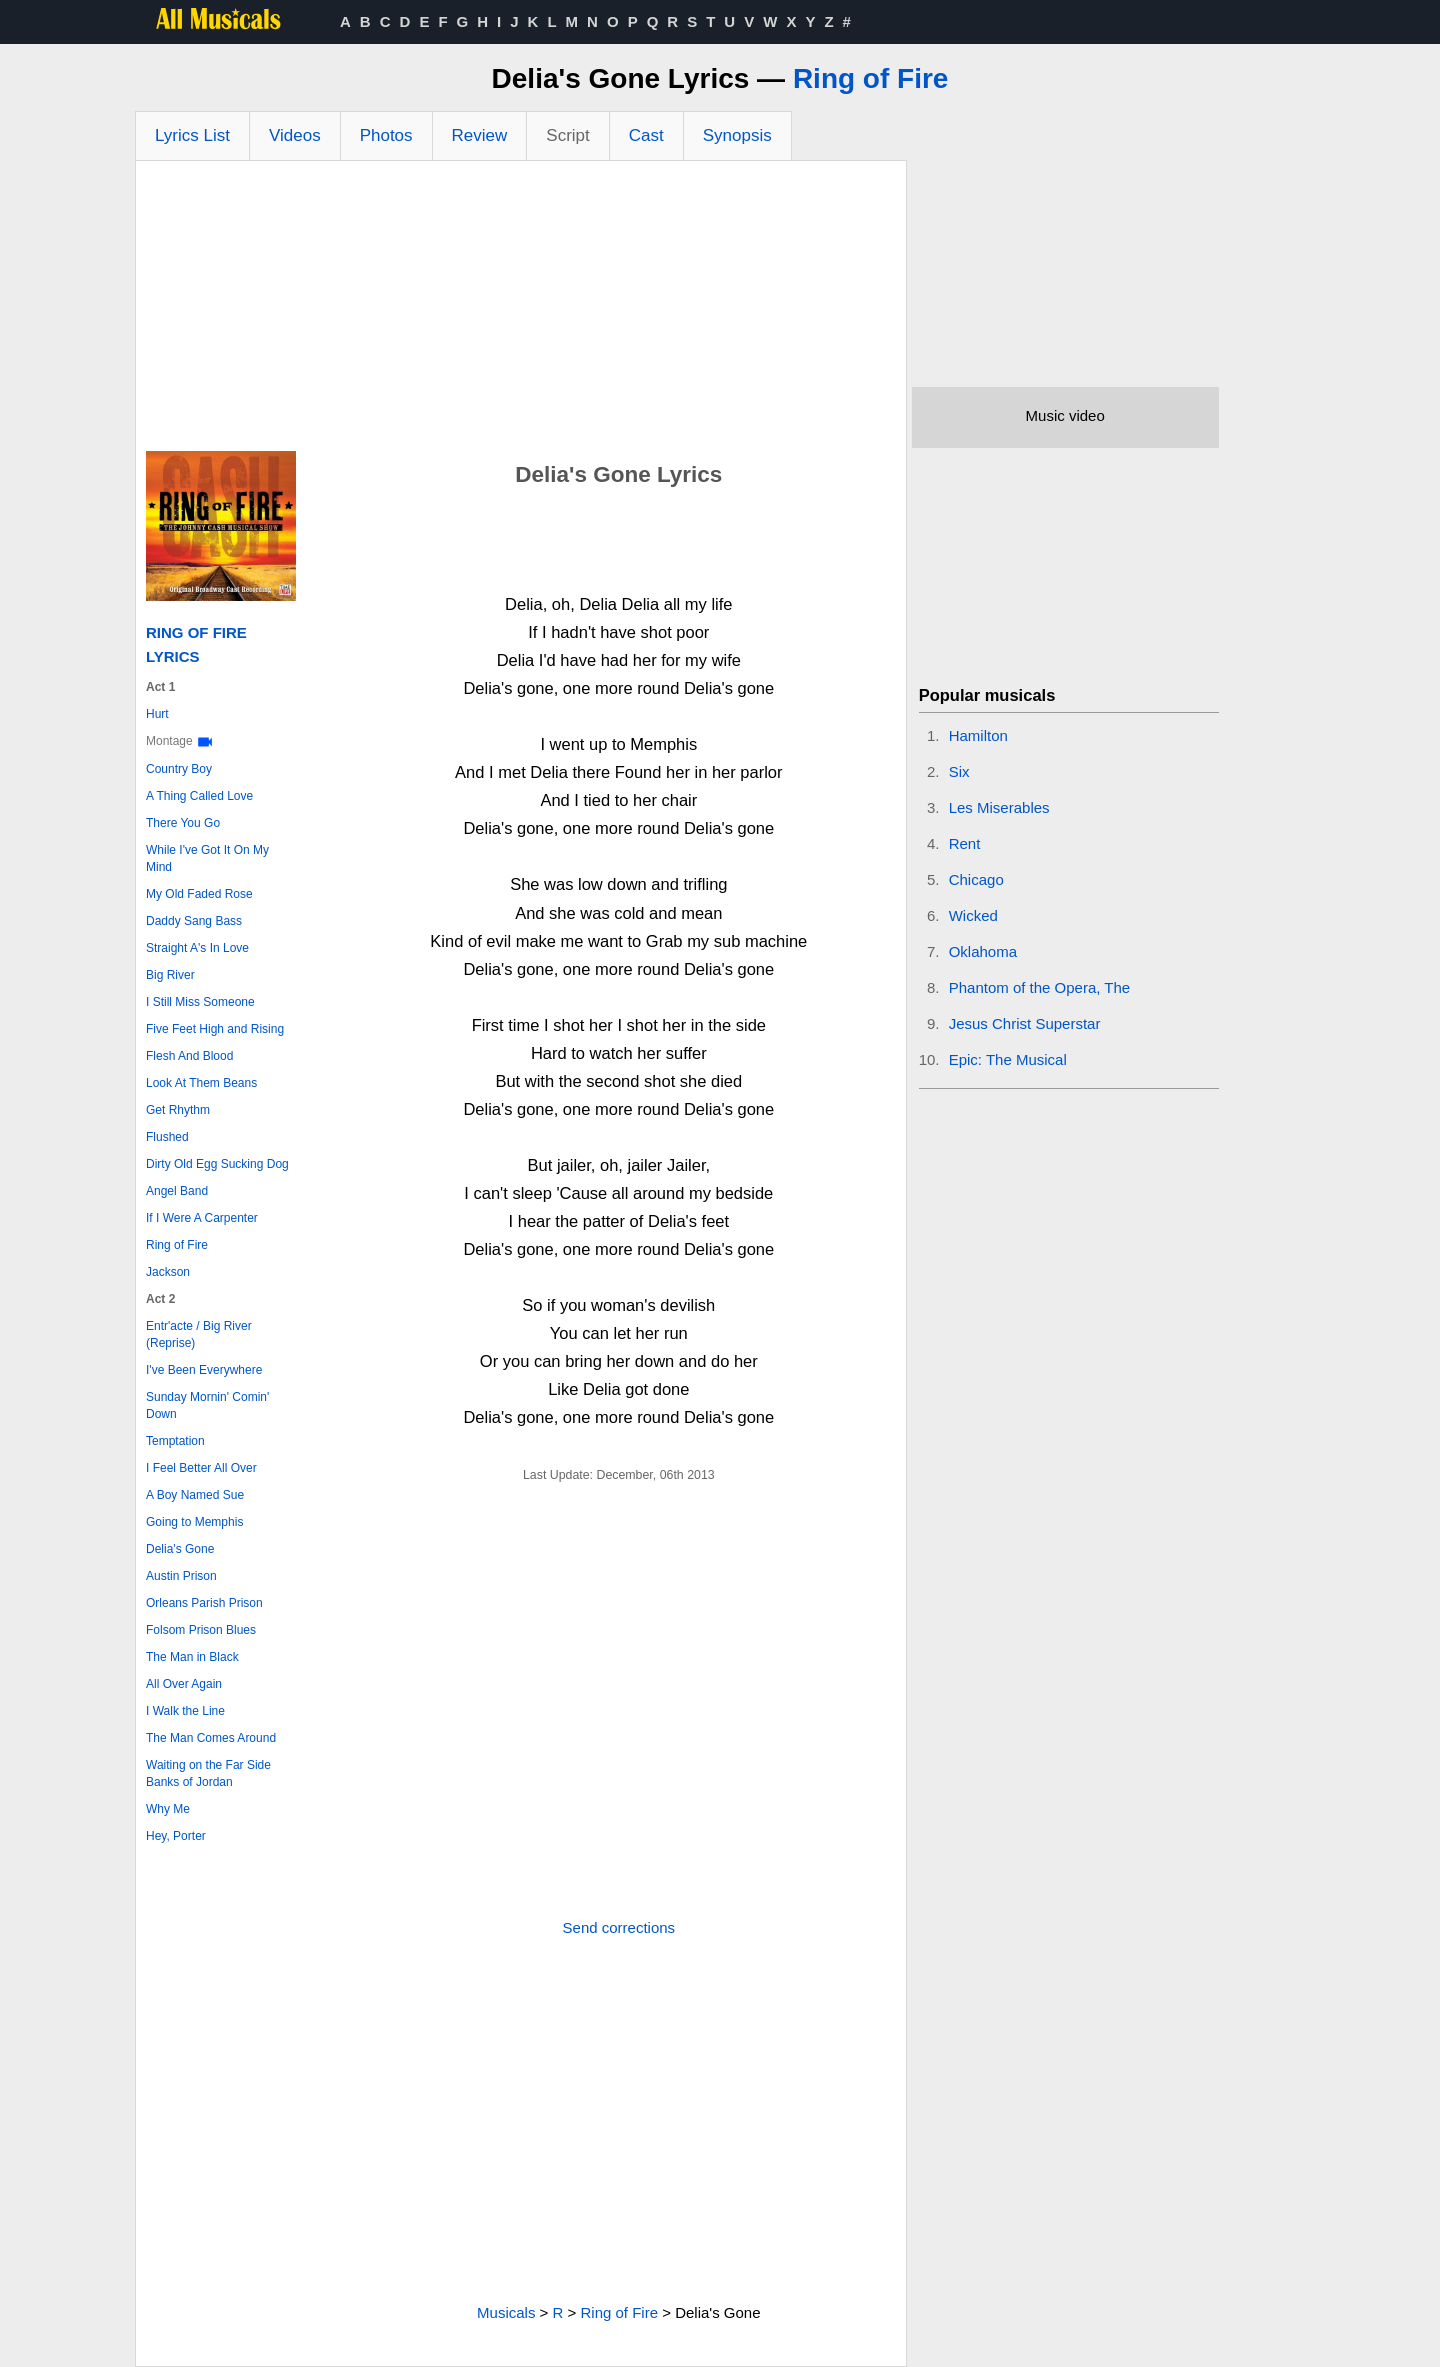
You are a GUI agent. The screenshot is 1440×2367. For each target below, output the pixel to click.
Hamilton (978, 735)
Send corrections (619, 1927)
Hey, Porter (176, 1836)
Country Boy (179, 769)
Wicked (973, 915)
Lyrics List (192, 135)
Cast (646, 135)
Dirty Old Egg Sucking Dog (217, 1164)
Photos (386, 135)
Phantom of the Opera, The (1040, 987)
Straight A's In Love (197, 948)
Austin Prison (181, 1576)
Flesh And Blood (189, 1056)
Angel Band (177, 1191)
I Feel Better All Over (201, 1468)
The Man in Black (192, 1657)
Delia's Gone (180, 1549)
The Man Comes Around (211, 1738)
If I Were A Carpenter (202, 1218)
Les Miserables (999, 807)
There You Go (183, 823)
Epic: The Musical (1008, 1059)
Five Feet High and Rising (215, 1029)
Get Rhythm (178, 1110)
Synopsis (737, 135)
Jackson (168, 1272)
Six (959, 771)
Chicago (976, 879)
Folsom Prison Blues (201, 1630)
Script (567, 135)
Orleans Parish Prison (204, 1603)
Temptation (175, 1441)
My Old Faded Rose (199, 894)
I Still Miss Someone (200, 1002)
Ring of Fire (871, 78)
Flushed (167, 1137)
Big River (170, 975)
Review (480, 135)
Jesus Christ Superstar (1025, 1023)
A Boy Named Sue (195, 1495)
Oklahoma (983, 951)
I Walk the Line (185, 1711)
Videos (295, 135)
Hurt (157, 714)
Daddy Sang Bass (194, 921)
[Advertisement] (521, 311)
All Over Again (184, 1684)
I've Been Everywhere (204, 1370)
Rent (965, 843)
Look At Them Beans (201, 1083)
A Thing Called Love (199, 796)
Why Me (168, 1809)
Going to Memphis (194, 1522)
